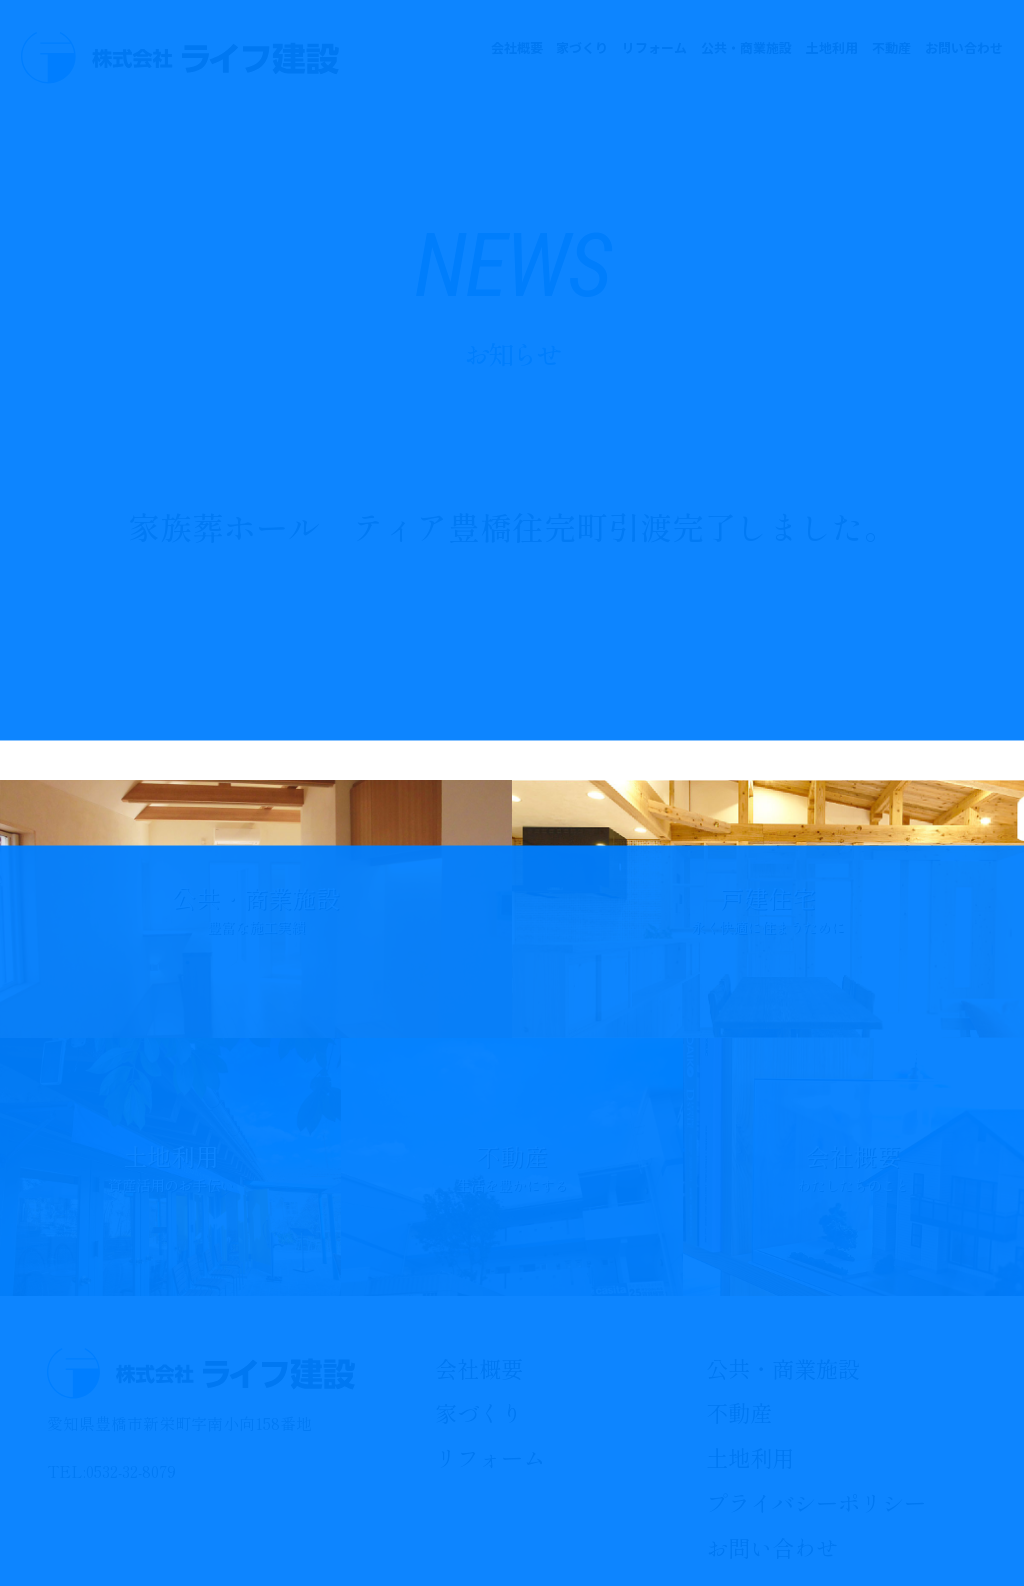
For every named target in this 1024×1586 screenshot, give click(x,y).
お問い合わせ (964, 47)
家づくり (582, 47)
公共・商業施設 (746, 47)
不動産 (891, 47)
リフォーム (654, 47)
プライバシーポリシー (816, 1502)
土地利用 (832, 47)
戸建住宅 (768, 909)
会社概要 (517, 47)
